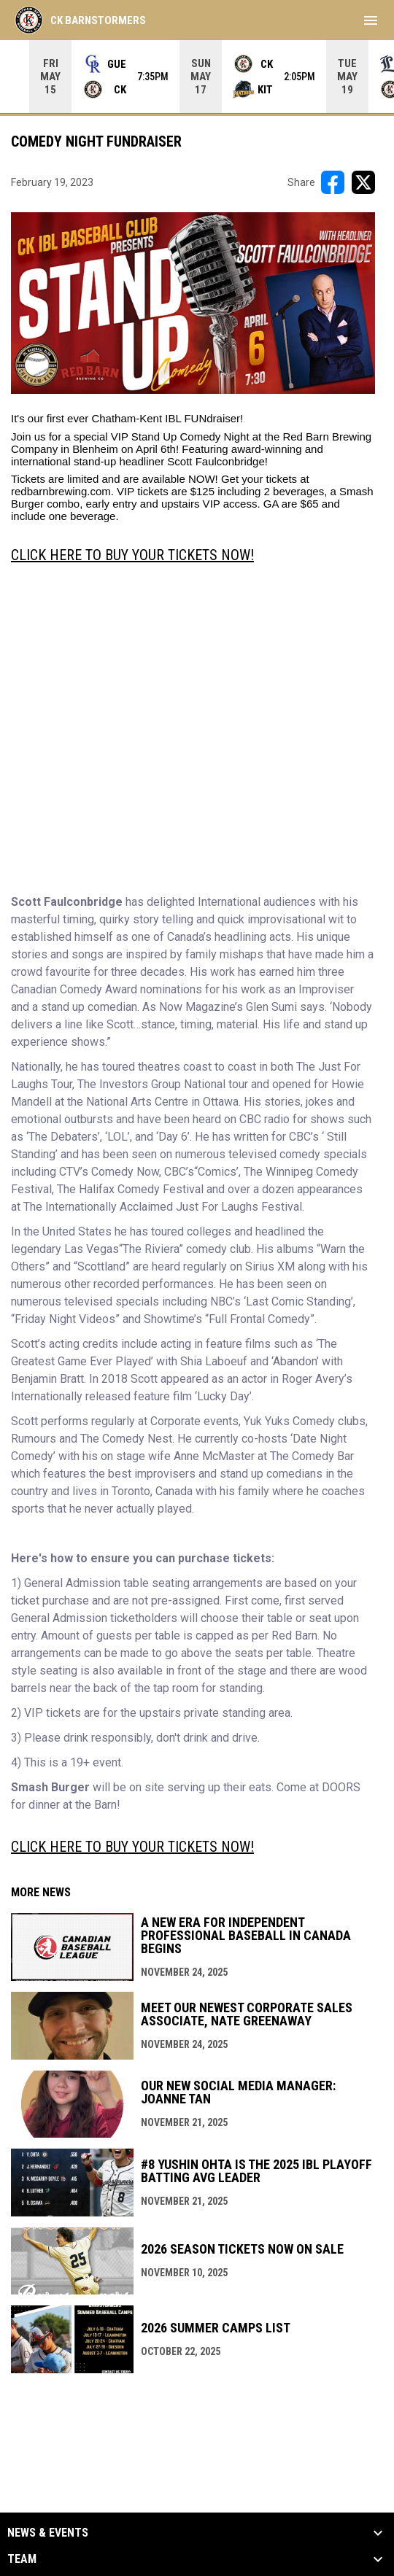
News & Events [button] (47, 2533)
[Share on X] (363, 182)
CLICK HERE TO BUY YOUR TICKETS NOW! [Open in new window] (132, 555)
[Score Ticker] (197, 76)
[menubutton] (370, 20)
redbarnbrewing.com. (62, 491)
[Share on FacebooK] (332, 182)
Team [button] (21, 2559)
